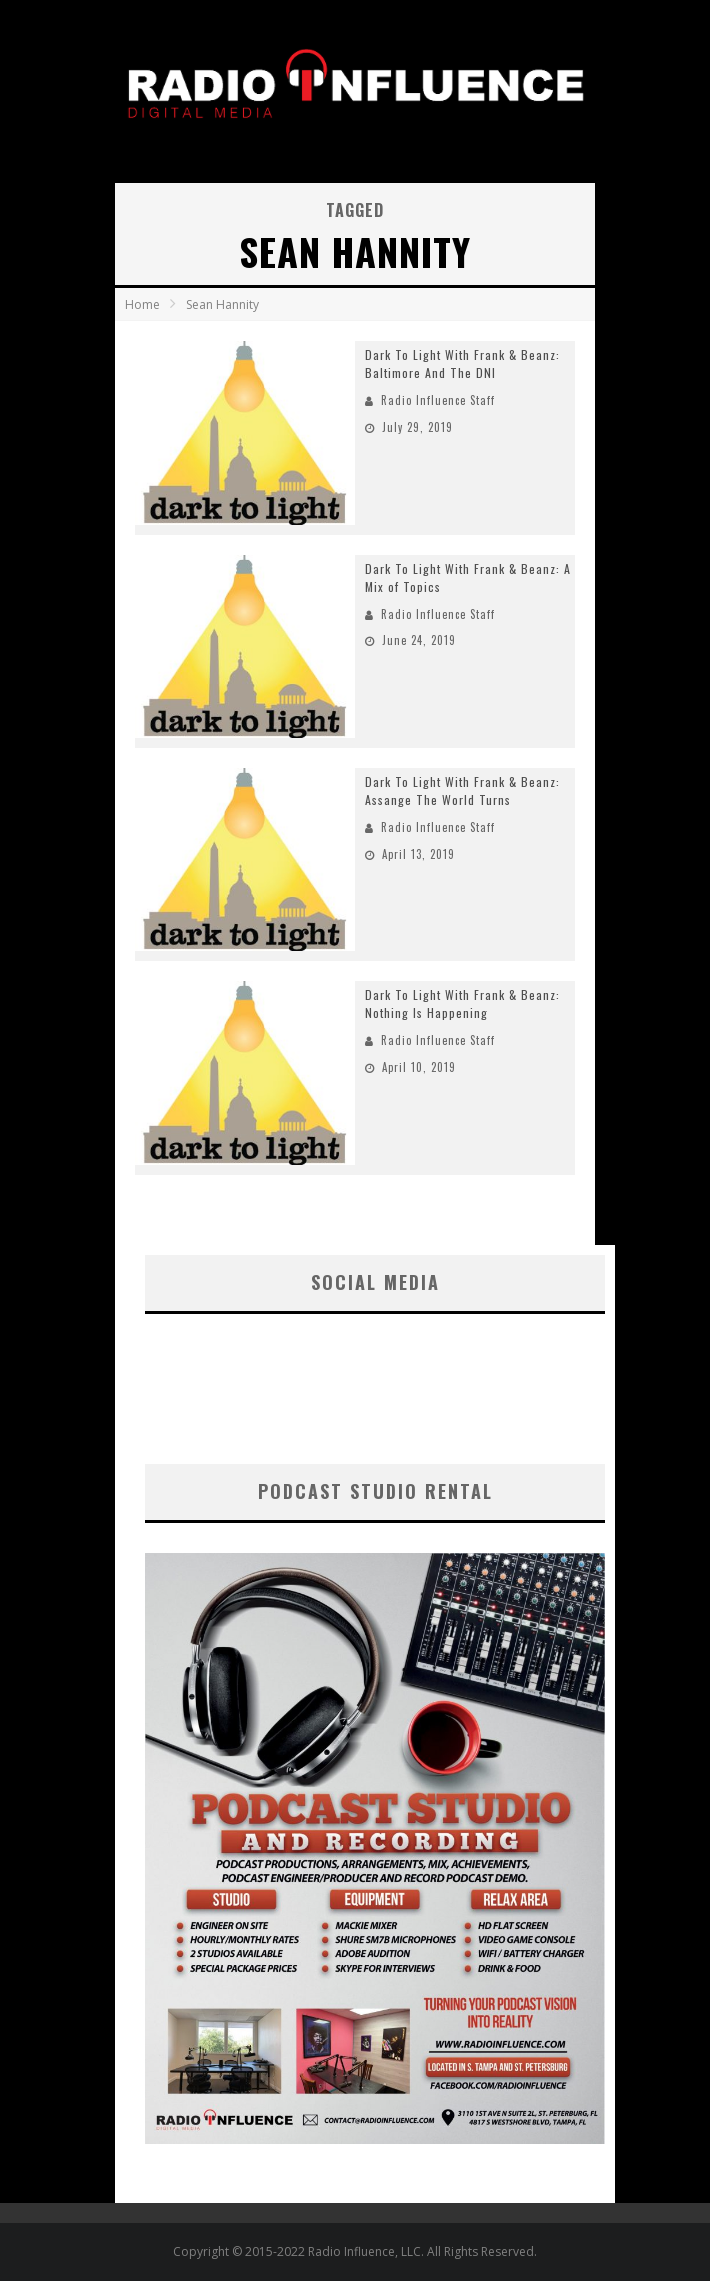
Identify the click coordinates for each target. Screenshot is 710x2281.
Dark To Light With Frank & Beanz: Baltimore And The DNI (462, 363)
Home (142, 304)
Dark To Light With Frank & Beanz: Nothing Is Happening (462, 1003)
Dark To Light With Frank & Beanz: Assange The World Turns (462, 790)
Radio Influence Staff (438, 400)
